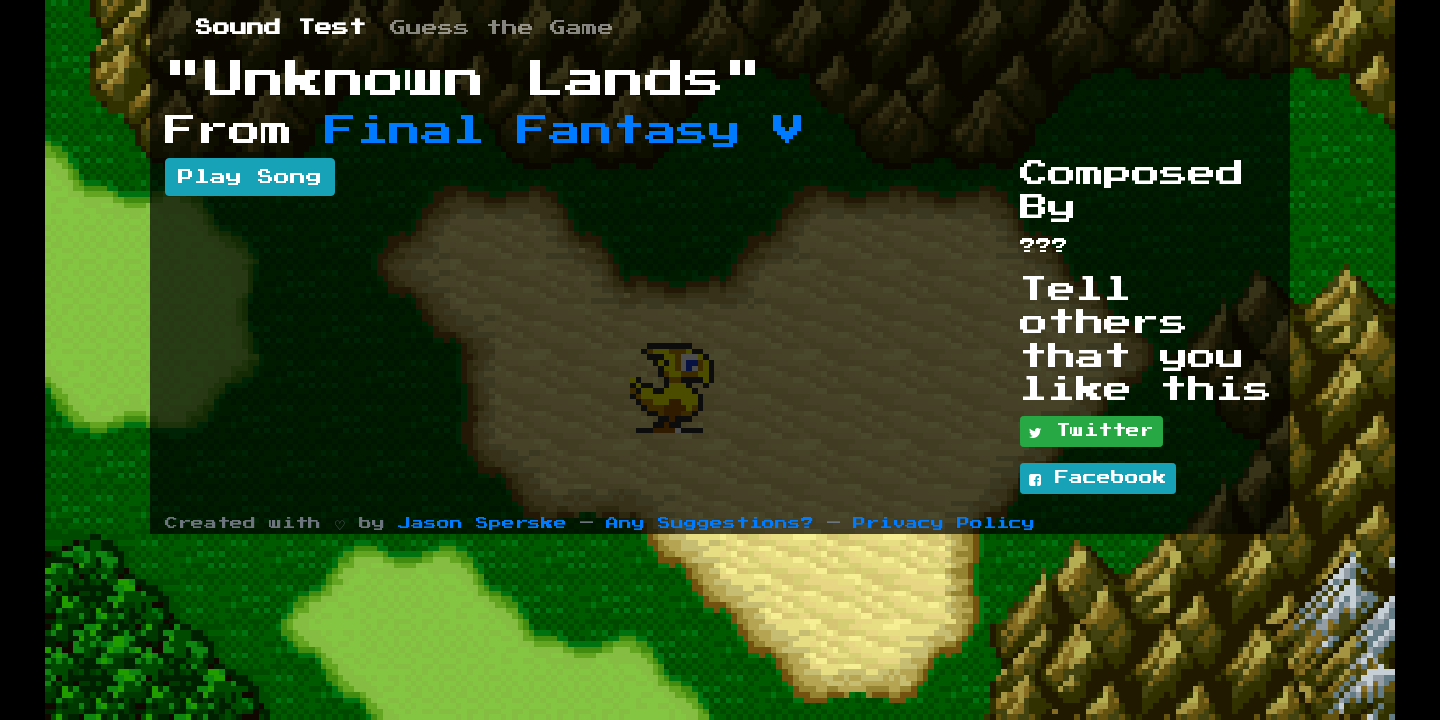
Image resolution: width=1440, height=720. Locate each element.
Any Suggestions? (710, 523)
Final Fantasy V (565, 131)
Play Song (250, 177)
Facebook (1098, 479)
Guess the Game (502, 28)
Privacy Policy (944, 523)
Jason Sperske (482, 523)
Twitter (1091, 432)
